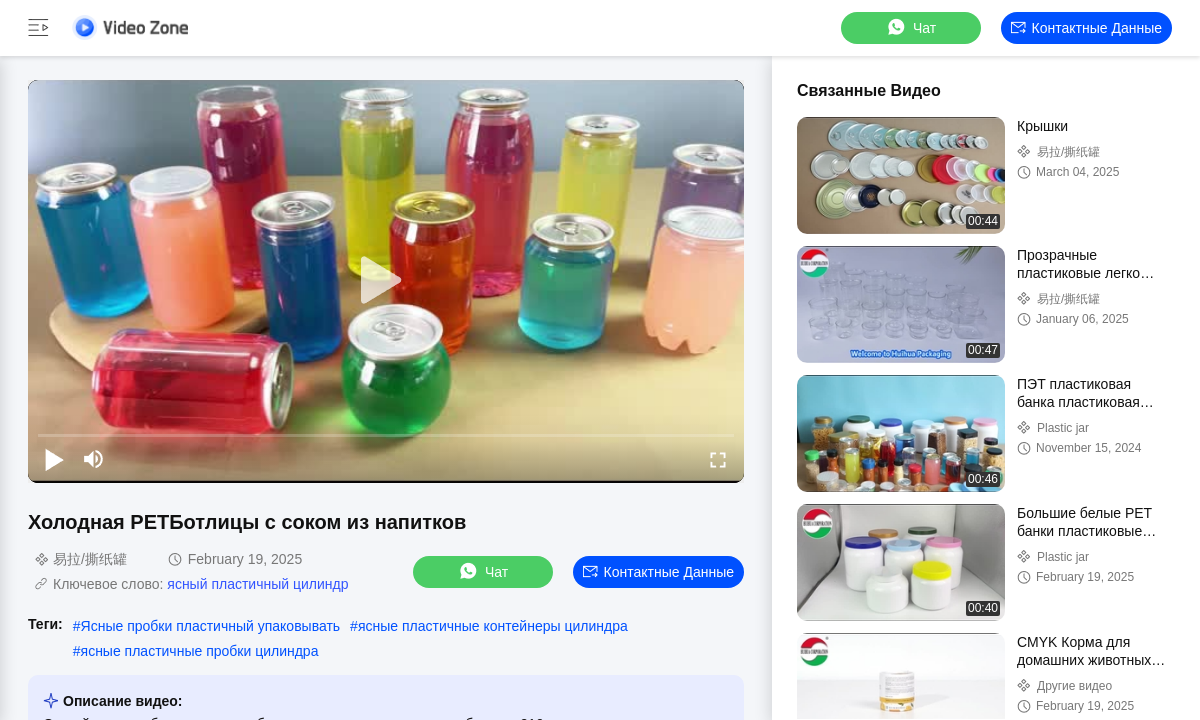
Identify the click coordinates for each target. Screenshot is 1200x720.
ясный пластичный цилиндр (257, 584)
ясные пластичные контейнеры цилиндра (493, 626)
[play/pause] (54, 459)
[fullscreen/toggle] (718, 459)
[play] (386, 281)
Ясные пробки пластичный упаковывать (211, 626)
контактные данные (1086, 28)
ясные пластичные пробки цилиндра (200, 651)
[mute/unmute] (94, 459)
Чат (910, 27)
